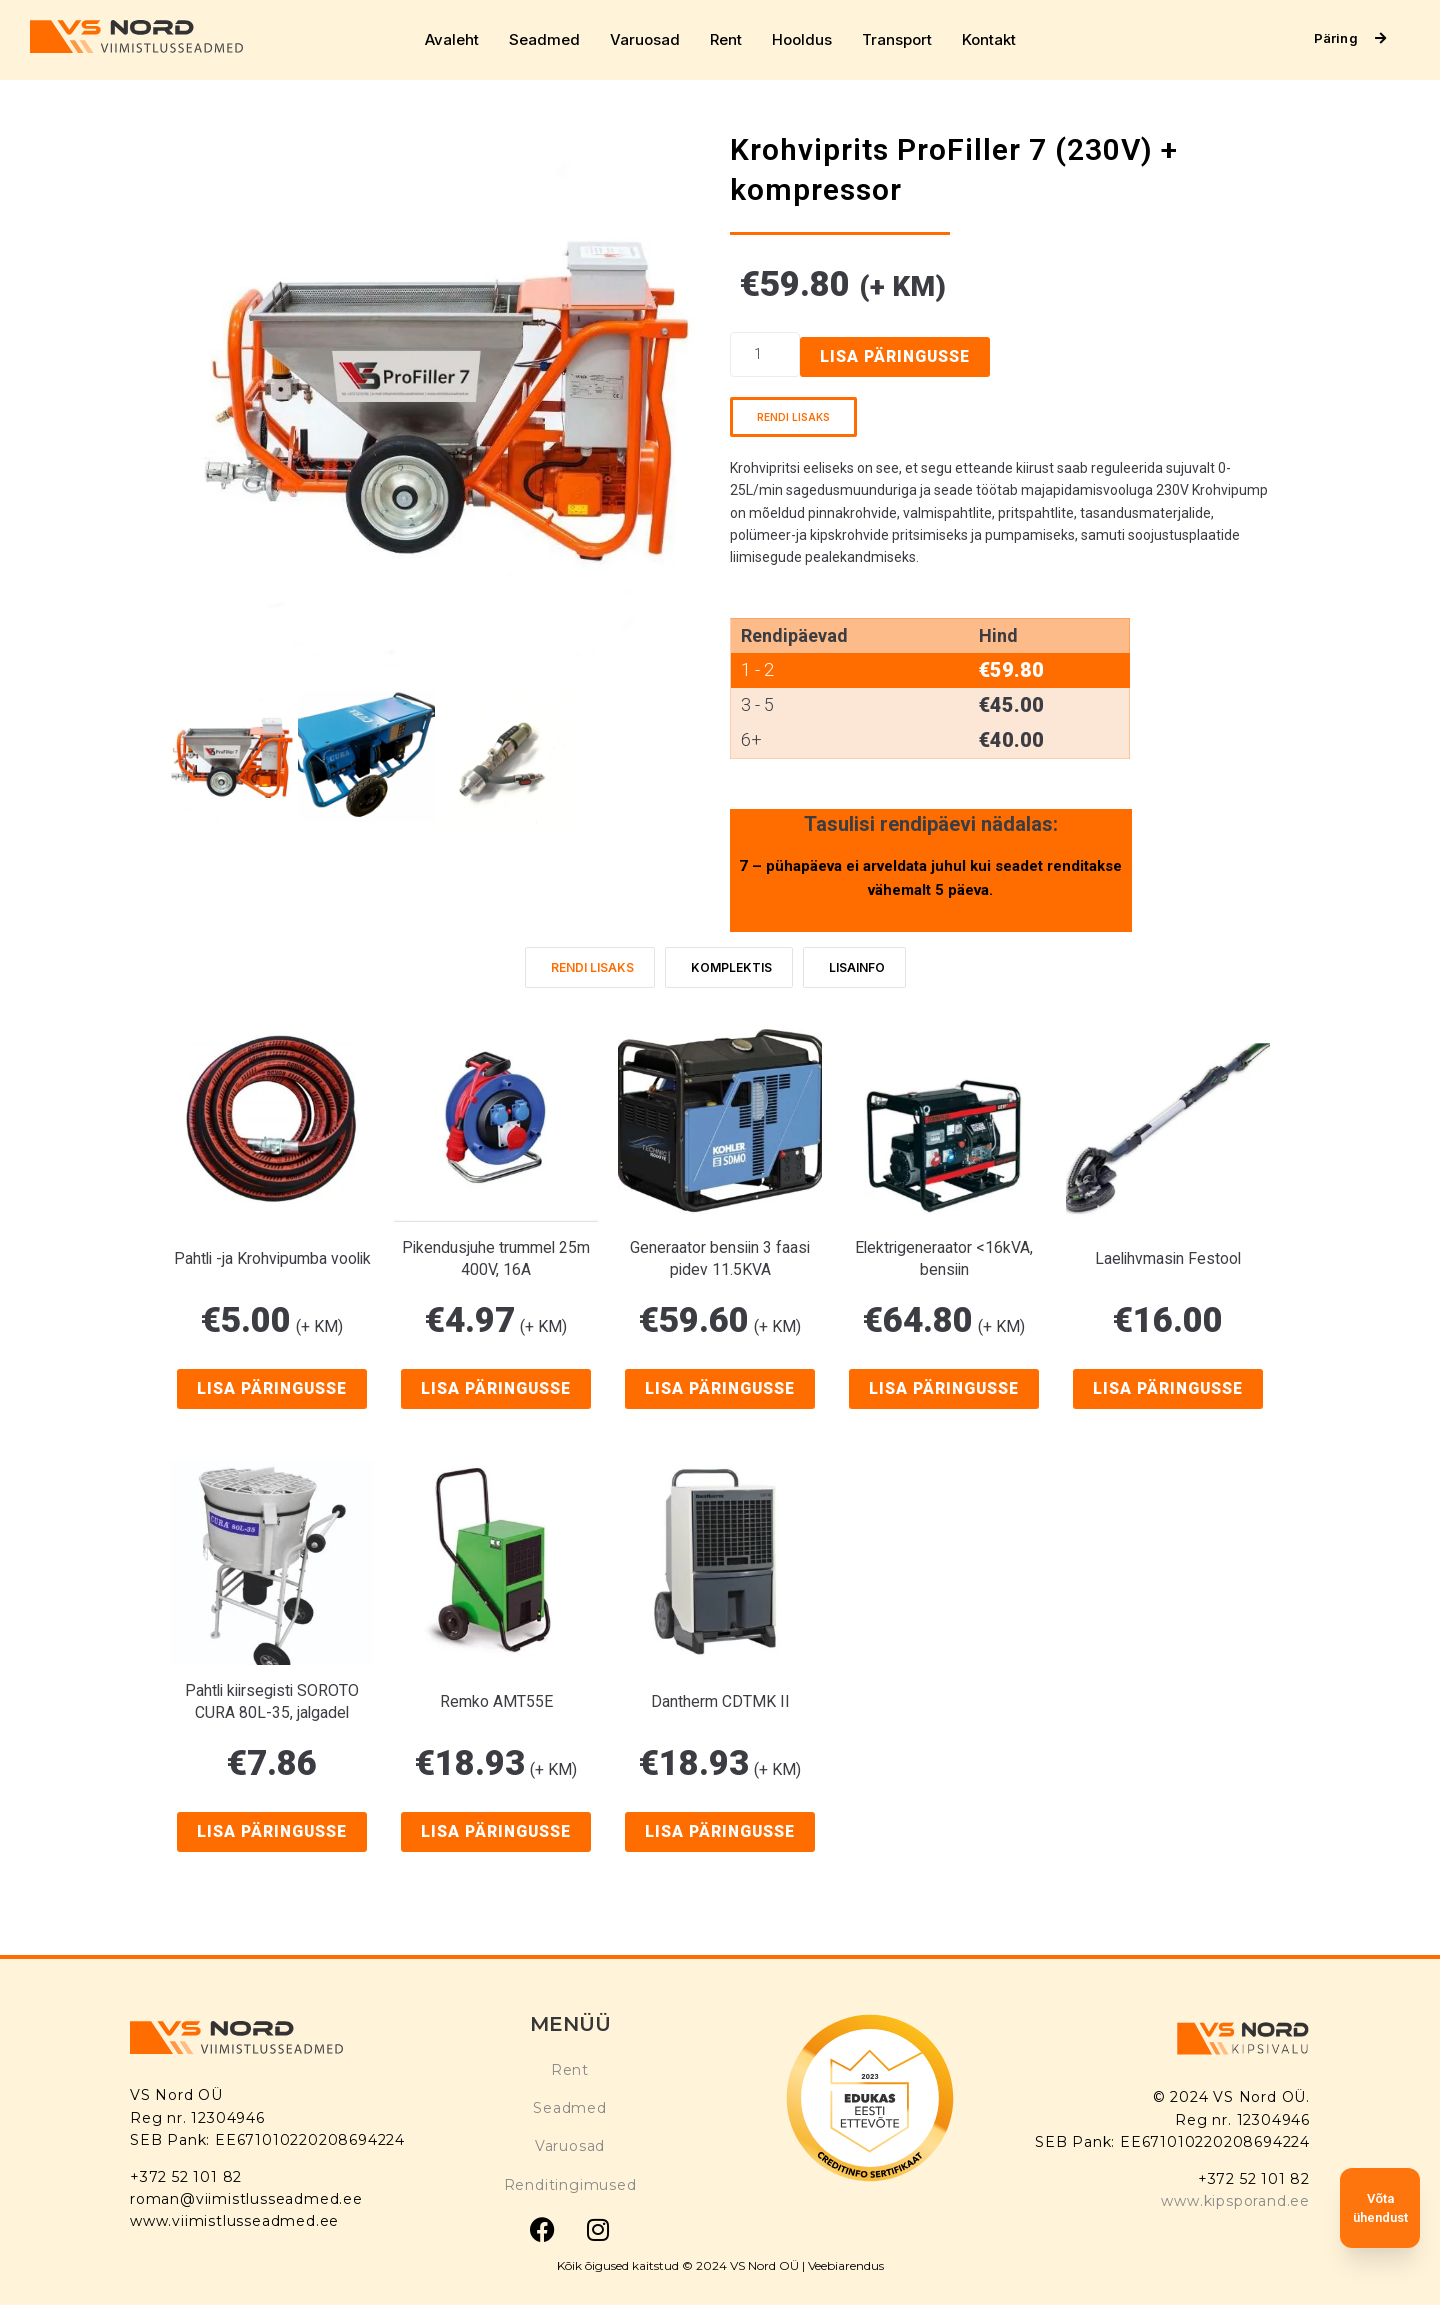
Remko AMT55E (496, 1702)
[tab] (590, 967)
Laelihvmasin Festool (1168, 1258)
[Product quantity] (765, 354)
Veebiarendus (846, 2265)
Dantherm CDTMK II (720, 1702)
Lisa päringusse (897, 356)
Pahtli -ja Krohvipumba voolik (272, 1258)
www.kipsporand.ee (1235, 2201)
